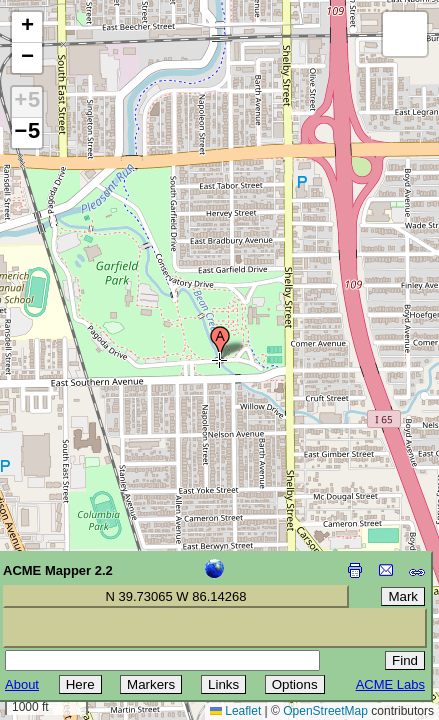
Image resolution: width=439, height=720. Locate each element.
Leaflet (235, 711)
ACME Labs (390, 684)
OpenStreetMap (325, 711)
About (22, 684)
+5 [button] (27, 102)
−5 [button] (27, 133)
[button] (220, 343)
